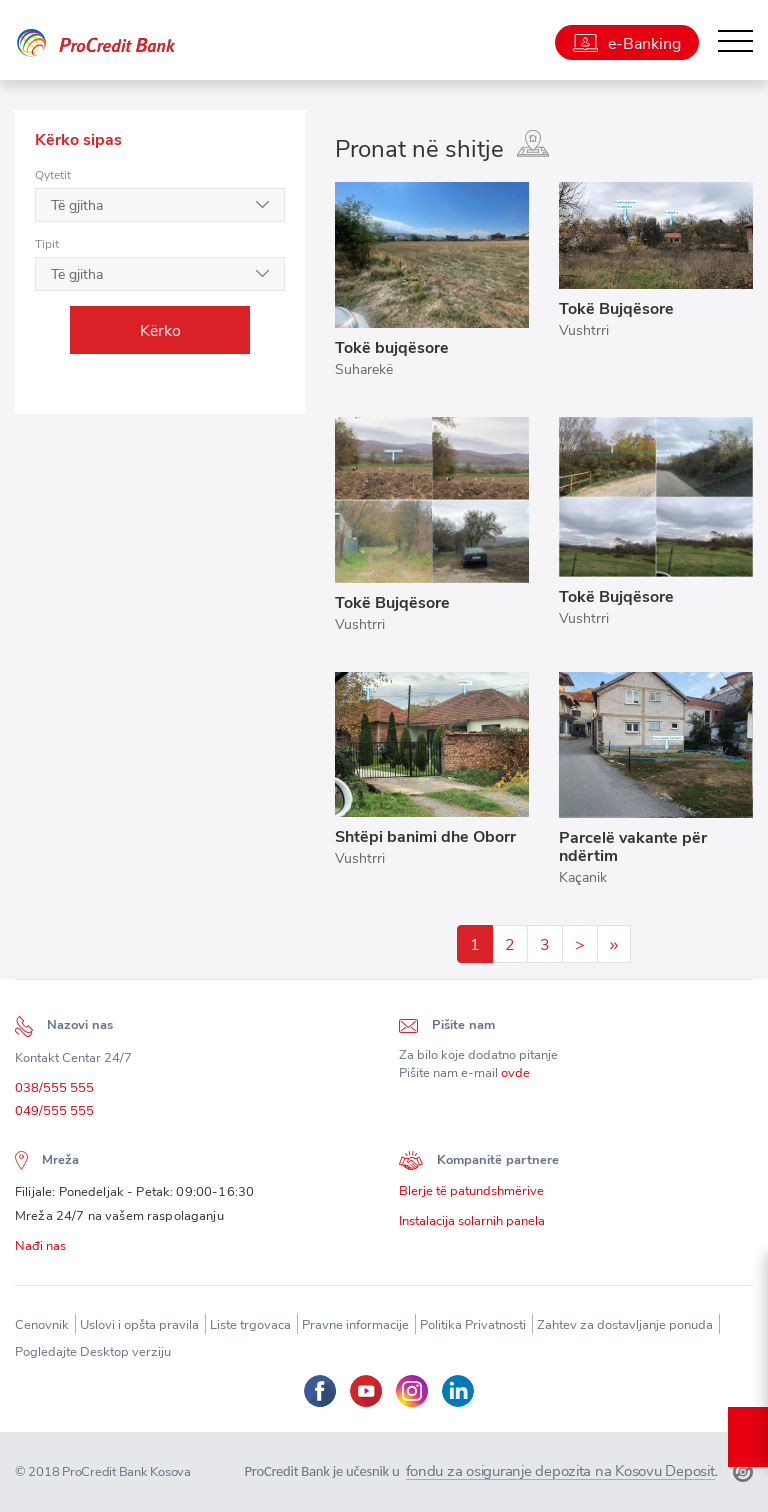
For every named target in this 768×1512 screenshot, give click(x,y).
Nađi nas (40, 1250)
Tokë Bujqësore (616, 308)
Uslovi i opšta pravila (139, 1324)
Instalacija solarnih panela (472, 1225)
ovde (515, 1077)
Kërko (160, 330)
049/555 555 (54, 1114)
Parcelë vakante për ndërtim (633, 846)
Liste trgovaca (250, 1324)
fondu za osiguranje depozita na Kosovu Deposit (560, 1471)
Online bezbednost (748, 1437)
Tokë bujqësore (392, 347)
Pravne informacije (355, 1324)
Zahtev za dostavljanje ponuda (625, 1324)
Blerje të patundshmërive (471, 1195)
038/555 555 (54, 1091)
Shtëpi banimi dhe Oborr (425, 836)
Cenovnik (42, 1324)
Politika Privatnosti (473, 1324)
